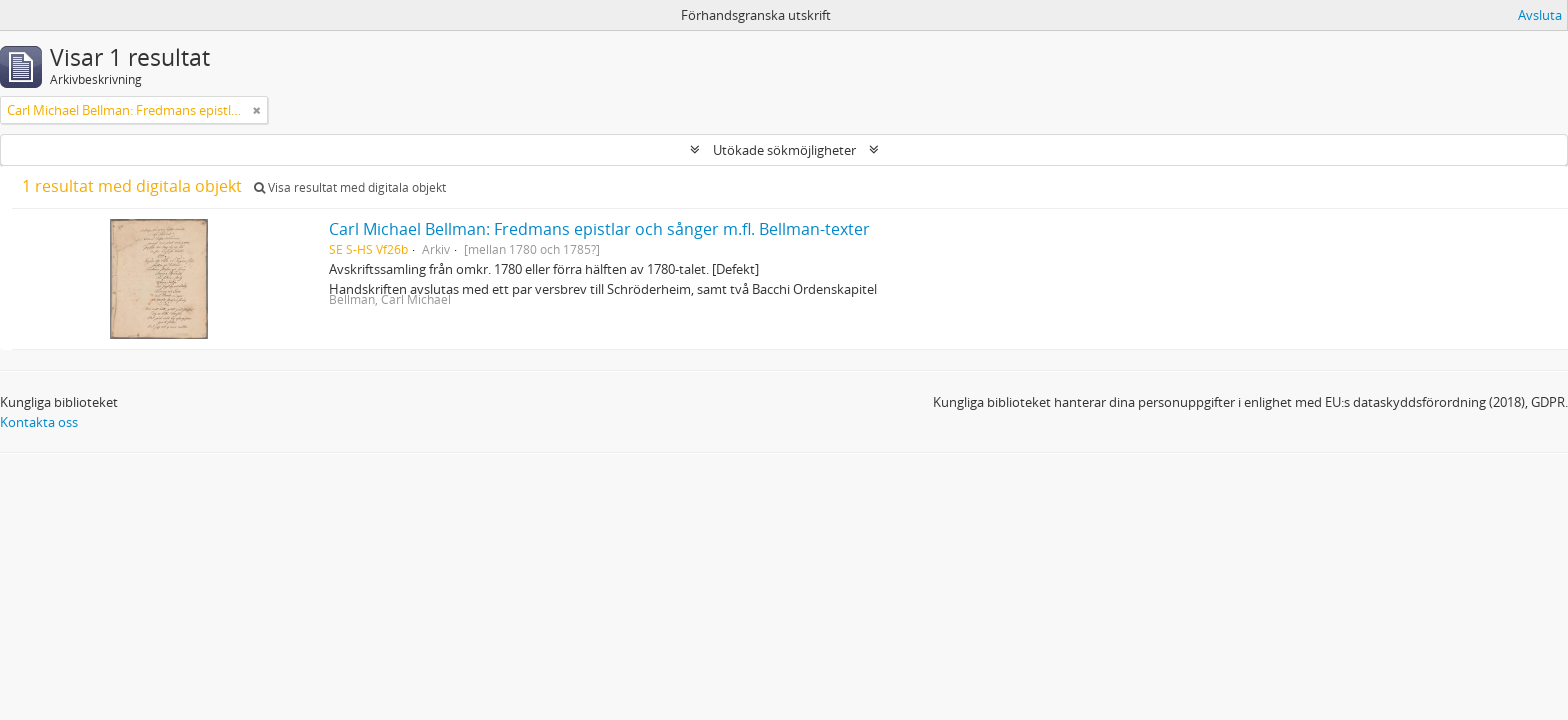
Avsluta (1540, 15)
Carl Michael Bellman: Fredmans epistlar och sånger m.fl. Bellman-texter (599, 229)
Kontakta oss (39, 422)
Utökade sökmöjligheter (784, 150)
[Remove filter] (257, 110)
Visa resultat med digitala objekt (350, 187)
